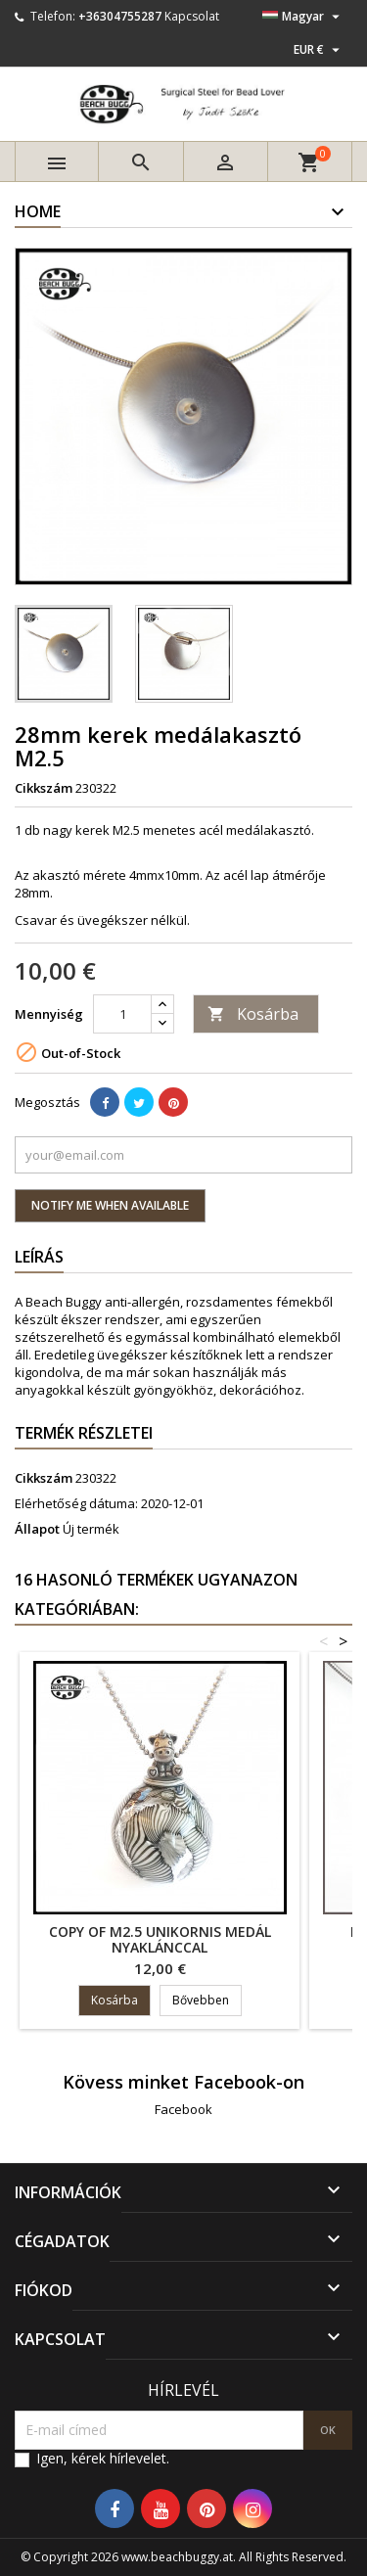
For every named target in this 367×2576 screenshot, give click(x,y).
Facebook (183, 2109)
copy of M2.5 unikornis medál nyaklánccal (160, 1939)
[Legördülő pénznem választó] (319, 50)
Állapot (37, 1529)
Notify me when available (110, 1205)
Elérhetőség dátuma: (76, 1503)
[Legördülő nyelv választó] (303, 16)
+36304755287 (119, 16)
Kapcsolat (191, 16)
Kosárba (252, 1014)
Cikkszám (43, 788)
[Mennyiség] (122, 1014)
